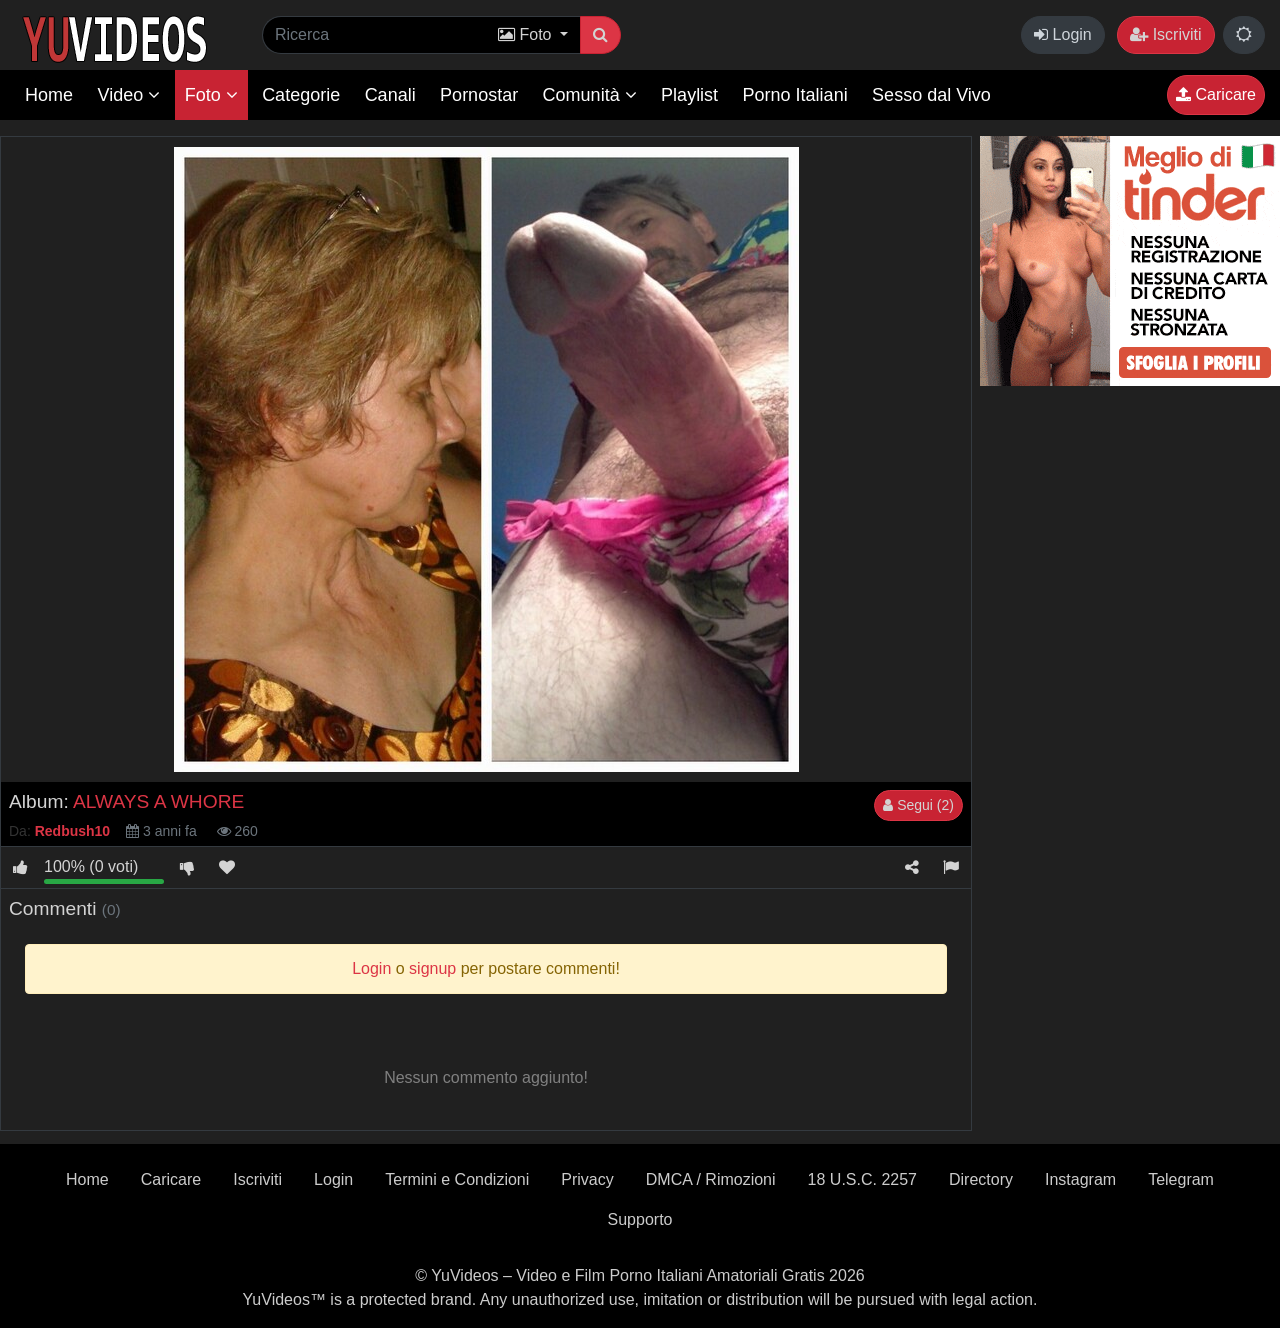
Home (49, 95)
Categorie (301, 95)
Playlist (689, 95)
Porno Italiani (795, 95)
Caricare (1216, 94)
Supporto (640, 1219)
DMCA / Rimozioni (711, 1179)
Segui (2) (918, 805)
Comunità (590, 95)
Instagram (1080, 1179)
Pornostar (479, 95)
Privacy (587, 1179)
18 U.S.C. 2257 (862, 1179)
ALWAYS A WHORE (158, 801)
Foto (211, 95)
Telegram (1181, 1179)
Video (128, 95)
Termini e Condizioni (457, 1179)
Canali (390, 95)
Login (1063, 34)
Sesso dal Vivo (931, 95)
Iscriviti (1165, 34)
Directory (981, 1179)
